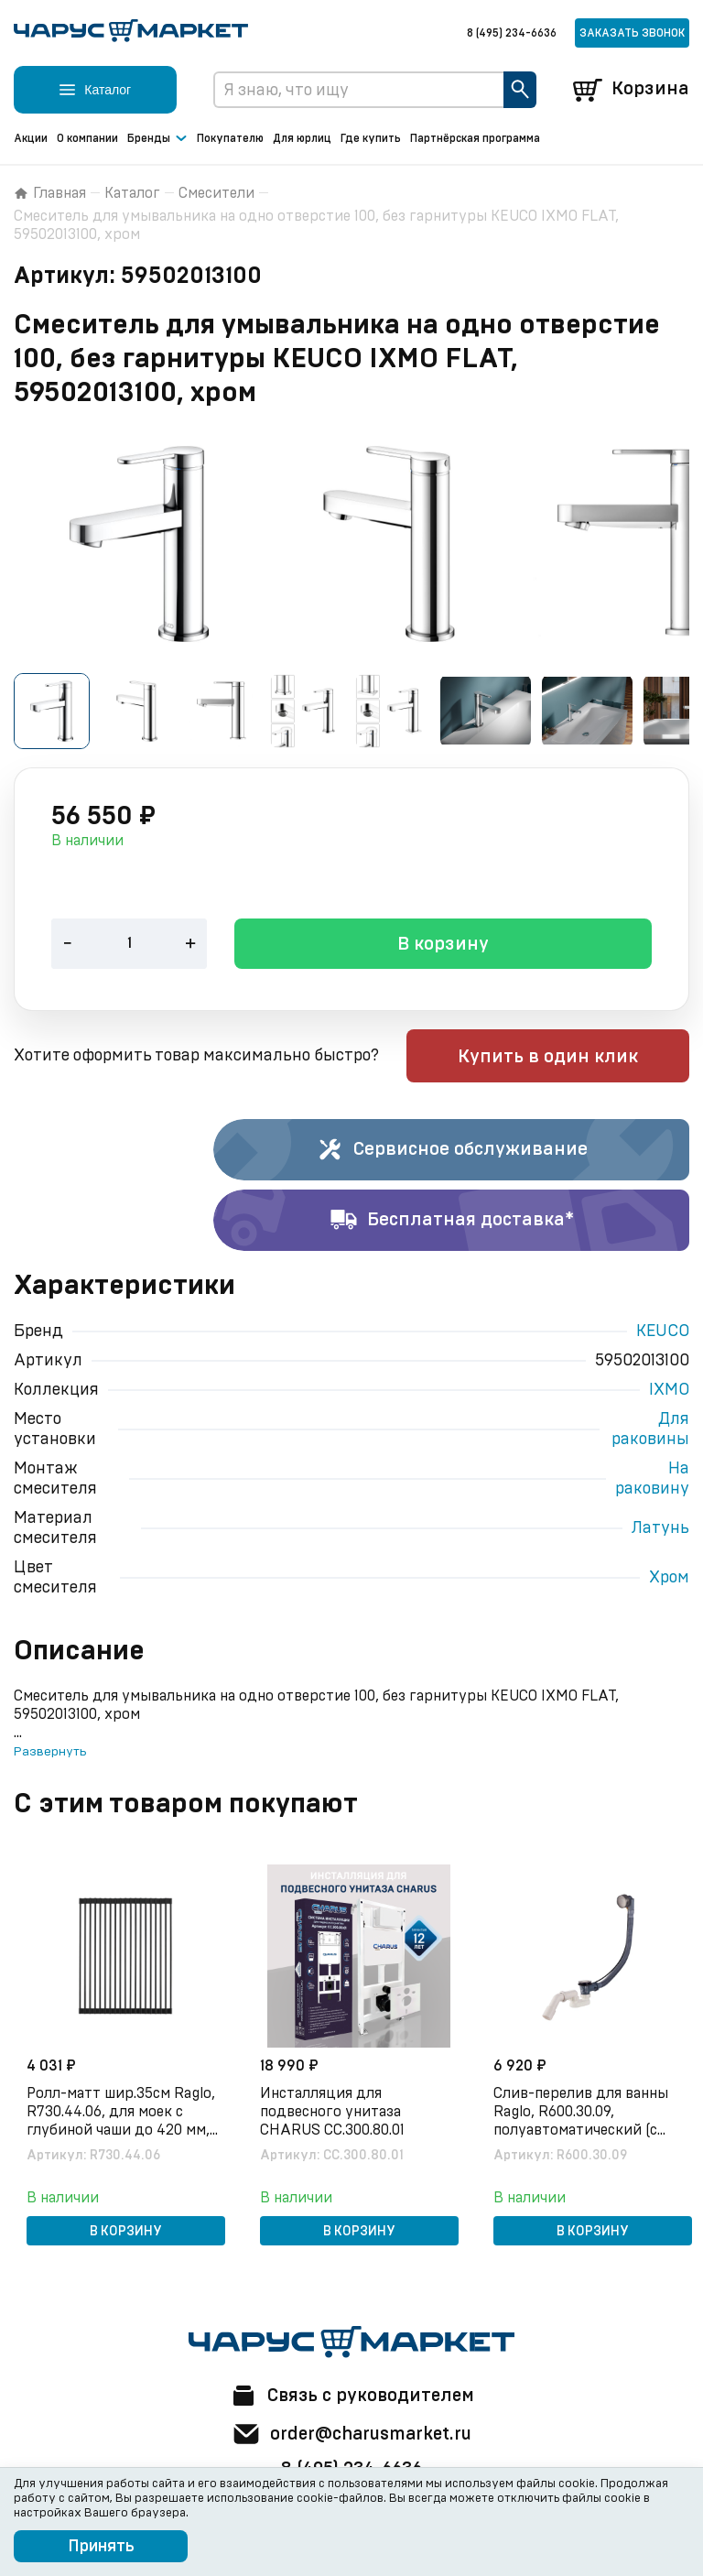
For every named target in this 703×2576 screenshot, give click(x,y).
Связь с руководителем (351, 2395)
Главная (50, 193)
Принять (101, 2546)
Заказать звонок (632, 32)
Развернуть (50, 1753)
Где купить (371, 138)
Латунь (660, 1530)
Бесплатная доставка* (452, 1222)
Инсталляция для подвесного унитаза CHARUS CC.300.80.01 (334, 2112)
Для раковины (650, 1431)
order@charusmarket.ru (352, 2434)
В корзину (443, 947)
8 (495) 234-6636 (512, 32)
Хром (669, 1579)
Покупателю (230, 138)
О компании (87, 138)
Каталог (132, 193)
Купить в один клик (572, 1058)
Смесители (216, 193)
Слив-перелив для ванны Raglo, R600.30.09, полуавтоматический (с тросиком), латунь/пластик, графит (582, 2113)
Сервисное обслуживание (452, 1152)
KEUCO (662, 1333)
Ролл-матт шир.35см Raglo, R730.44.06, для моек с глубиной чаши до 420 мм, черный (122, 2113)
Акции (31, 138)
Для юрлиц (302, 138)
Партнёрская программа (475, 138)
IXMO (669, 1392)
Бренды (157, 139)
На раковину (652, 1480)
